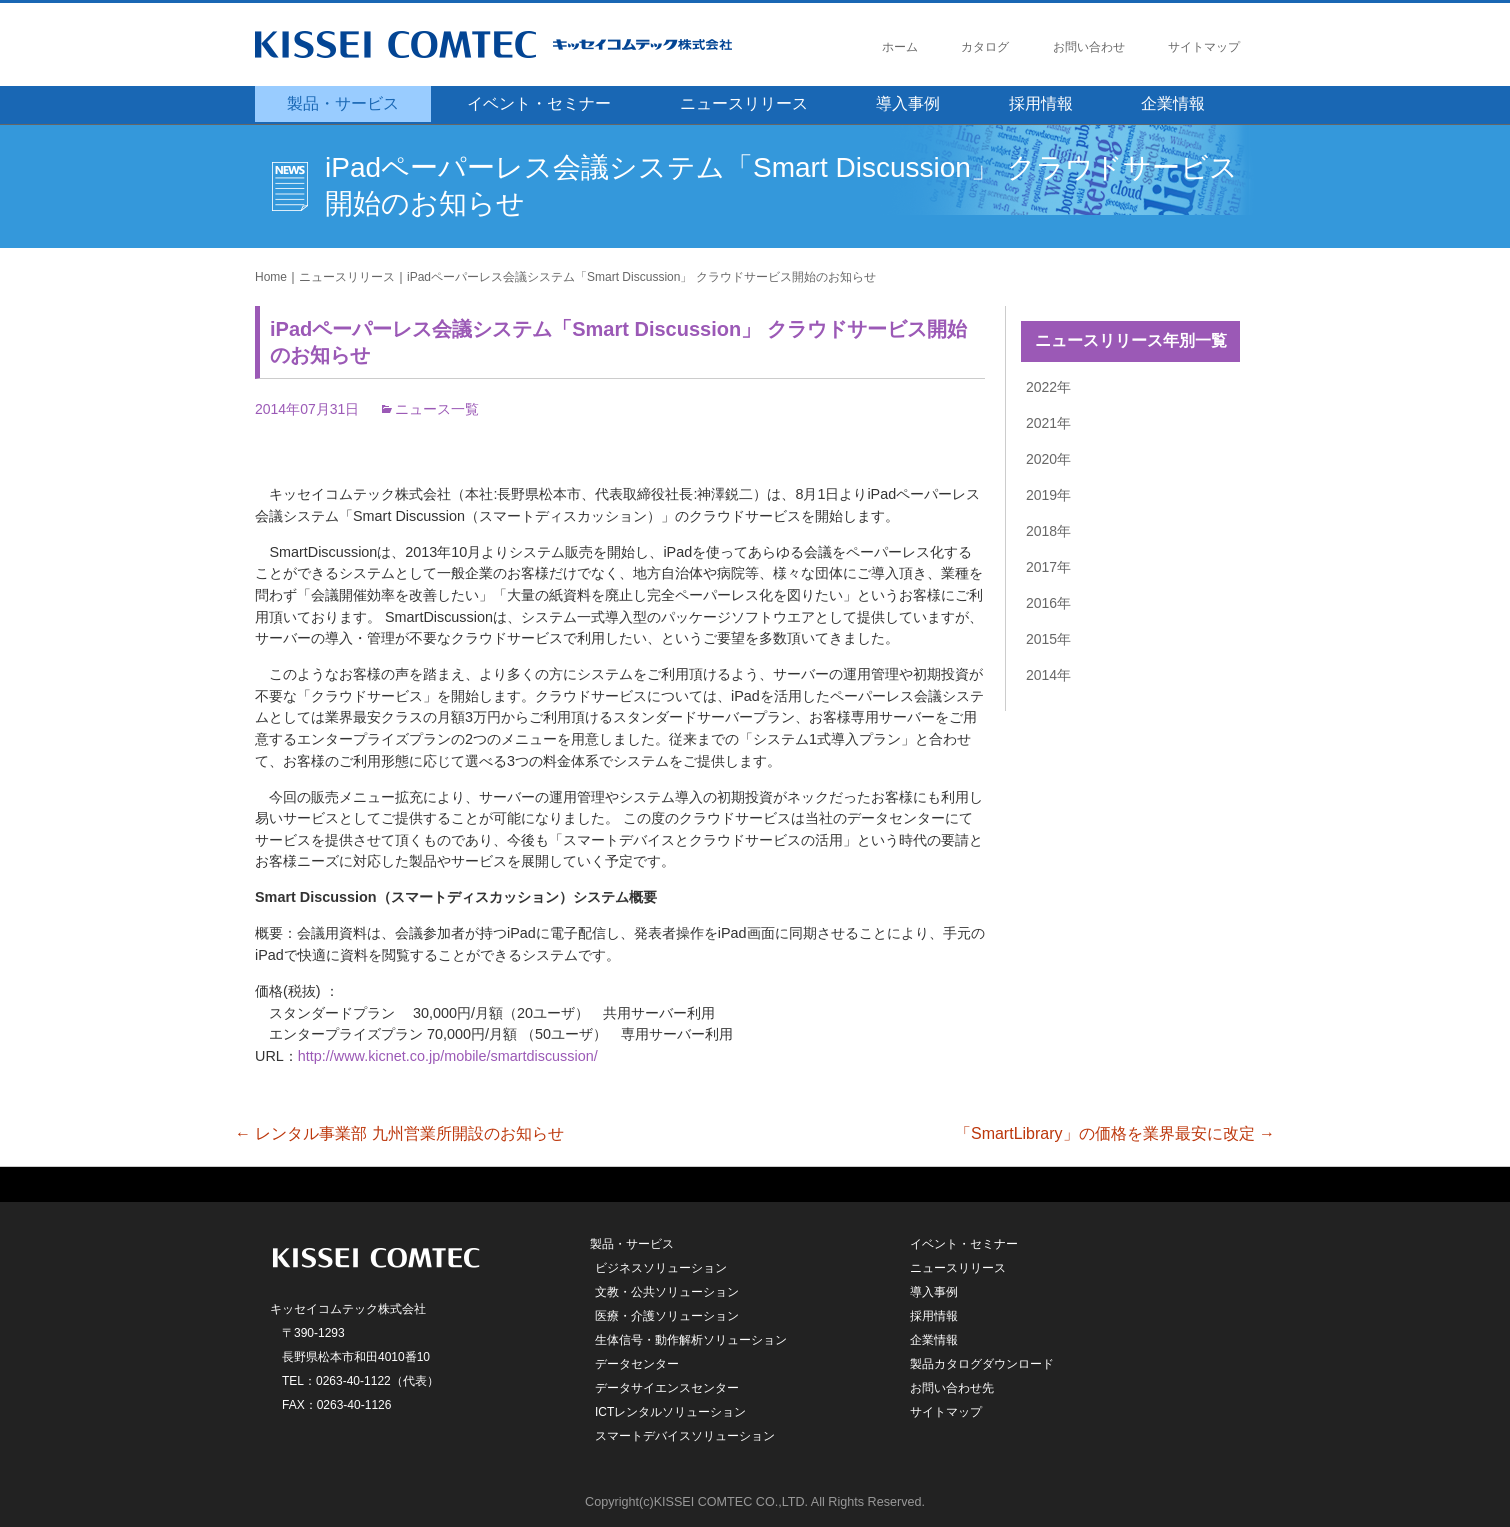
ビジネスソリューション (661, 1268)
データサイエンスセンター (667, 1388)
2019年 (1048, 495)
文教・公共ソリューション (667, 1292)
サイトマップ (1204, 47)
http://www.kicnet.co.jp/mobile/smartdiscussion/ (448, 1056)
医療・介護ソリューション (667, 1316)
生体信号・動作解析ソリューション (691, 1340)
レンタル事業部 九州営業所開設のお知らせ (399, 1133)
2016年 (1048, 603)
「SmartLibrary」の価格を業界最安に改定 (1115, 1133)
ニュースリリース (744, 103)
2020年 (1048, 459)
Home (271, 277)
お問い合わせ (1089, 47)
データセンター (637, 1364)
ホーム (900, 47)
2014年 (1048, 675)
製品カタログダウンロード (982, 1364)
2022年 (1048, 387)
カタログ (985, 47)
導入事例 (908, 103)
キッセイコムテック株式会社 (530, 44)
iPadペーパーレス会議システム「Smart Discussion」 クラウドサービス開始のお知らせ (641, 277)
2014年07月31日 (307, 409)
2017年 (1048, 567)
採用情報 (1041, 103)
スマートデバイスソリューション (685, 1436)
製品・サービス (343, 103)
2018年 (1048, 531)
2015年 (1048, 639)
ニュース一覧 (437, 409)
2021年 (1048, 423)
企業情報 (1173, 103)
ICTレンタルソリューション (670, 1412)
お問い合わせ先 (952, 1388)
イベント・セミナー (539, 103)
